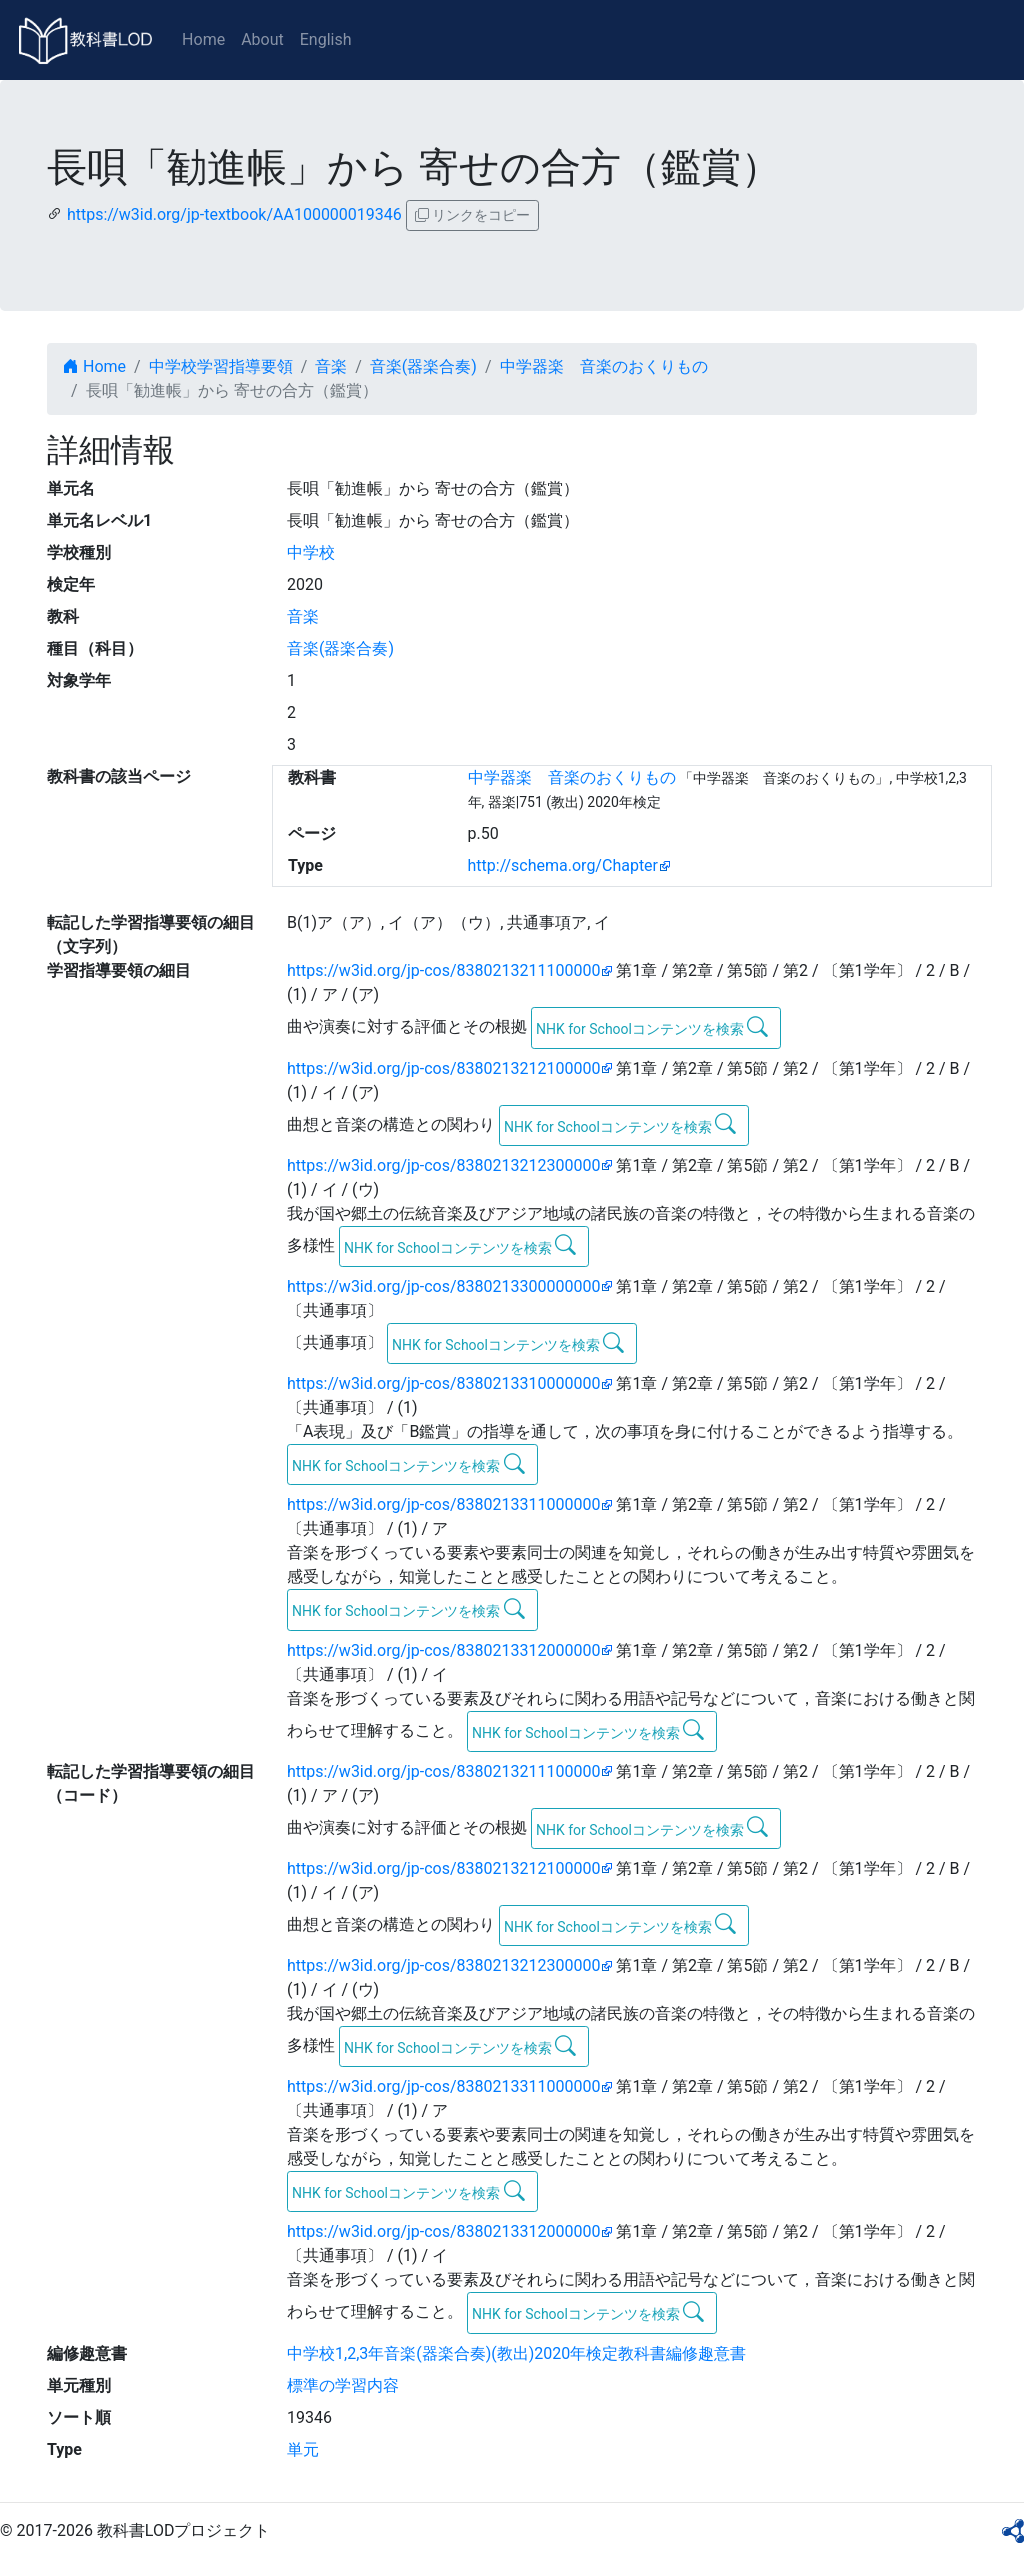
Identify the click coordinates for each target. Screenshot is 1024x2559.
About (262, 39)
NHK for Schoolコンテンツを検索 (652, 1027)
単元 (303, 2449)
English (326, 39)
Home (203, 39)
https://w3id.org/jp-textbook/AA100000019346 (234, 214)
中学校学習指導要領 (221, 366)
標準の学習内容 (343, 2385)
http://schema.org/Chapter (563, 865)
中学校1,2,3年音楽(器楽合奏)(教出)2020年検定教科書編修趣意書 (516, 2353)
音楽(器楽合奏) (423, 366)
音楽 (331, 366)
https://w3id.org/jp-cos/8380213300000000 (443, 1286)
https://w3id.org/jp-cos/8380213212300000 (443, 1165)
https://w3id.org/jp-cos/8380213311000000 (443, 1504)
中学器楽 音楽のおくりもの (604, 366)
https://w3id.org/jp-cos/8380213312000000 (443, 1650)
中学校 (311, 552)
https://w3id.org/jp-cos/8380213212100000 (443, 1068)
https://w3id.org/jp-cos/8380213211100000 (443, 970)
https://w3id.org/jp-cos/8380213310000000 (443, 1383)
